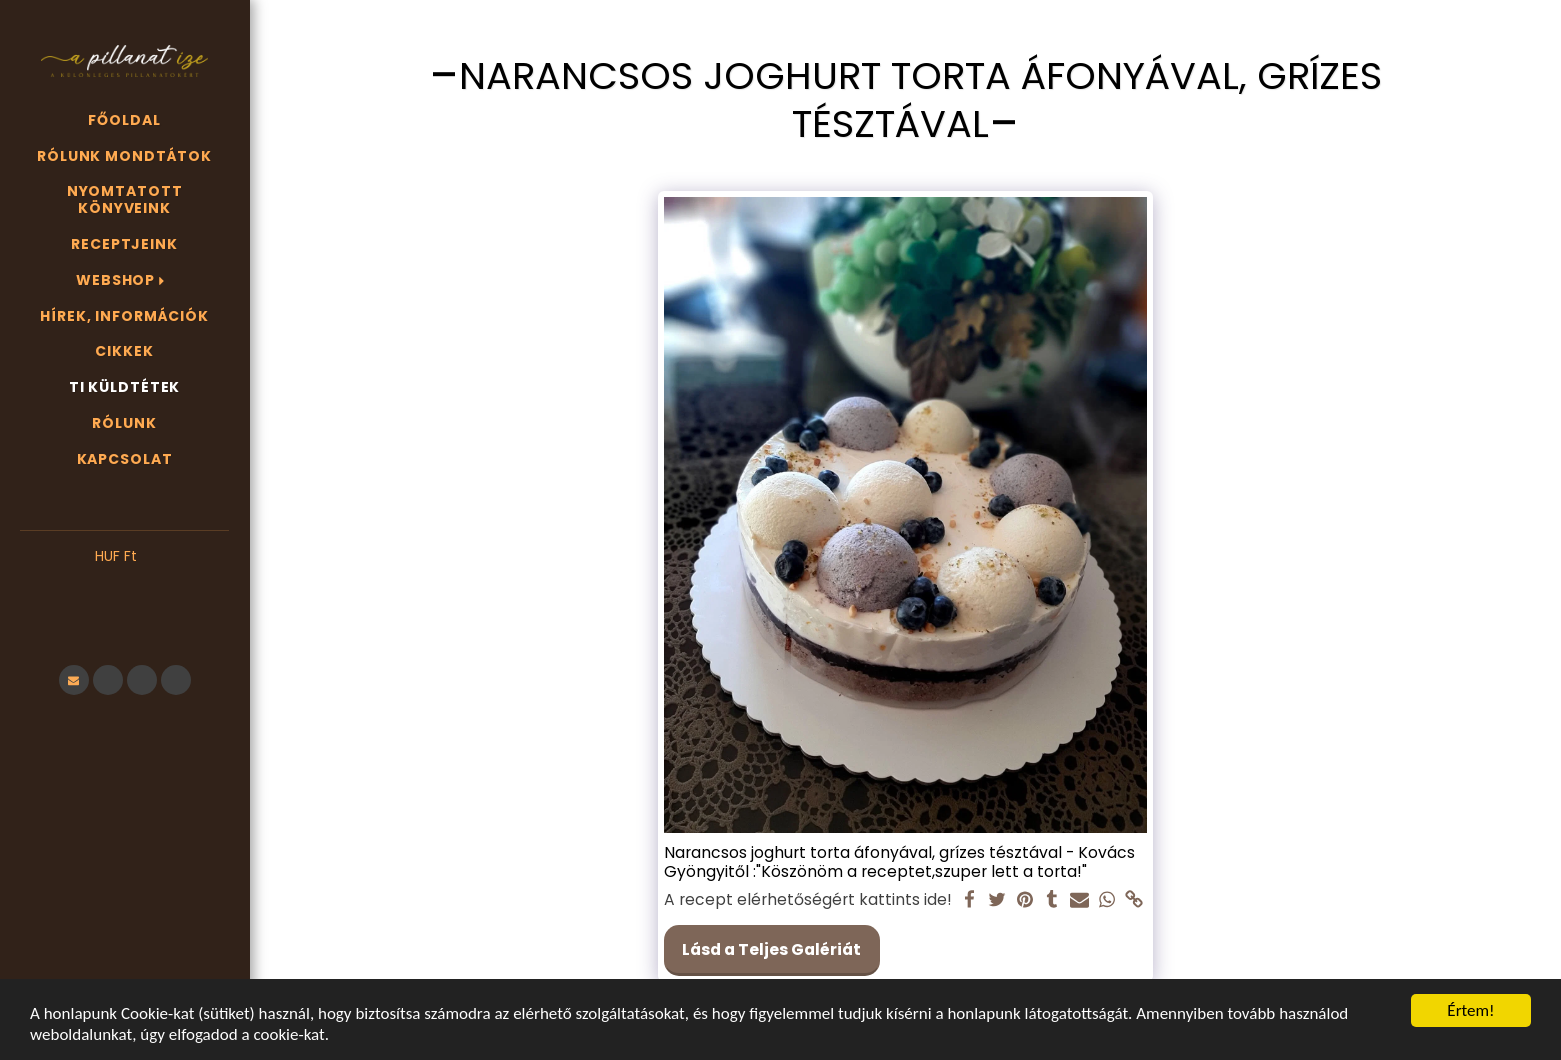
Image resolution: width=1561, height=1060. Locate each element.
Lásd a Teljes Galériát (771, 949)
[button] (124, 587)
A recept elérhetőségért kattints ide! (808, 900)
